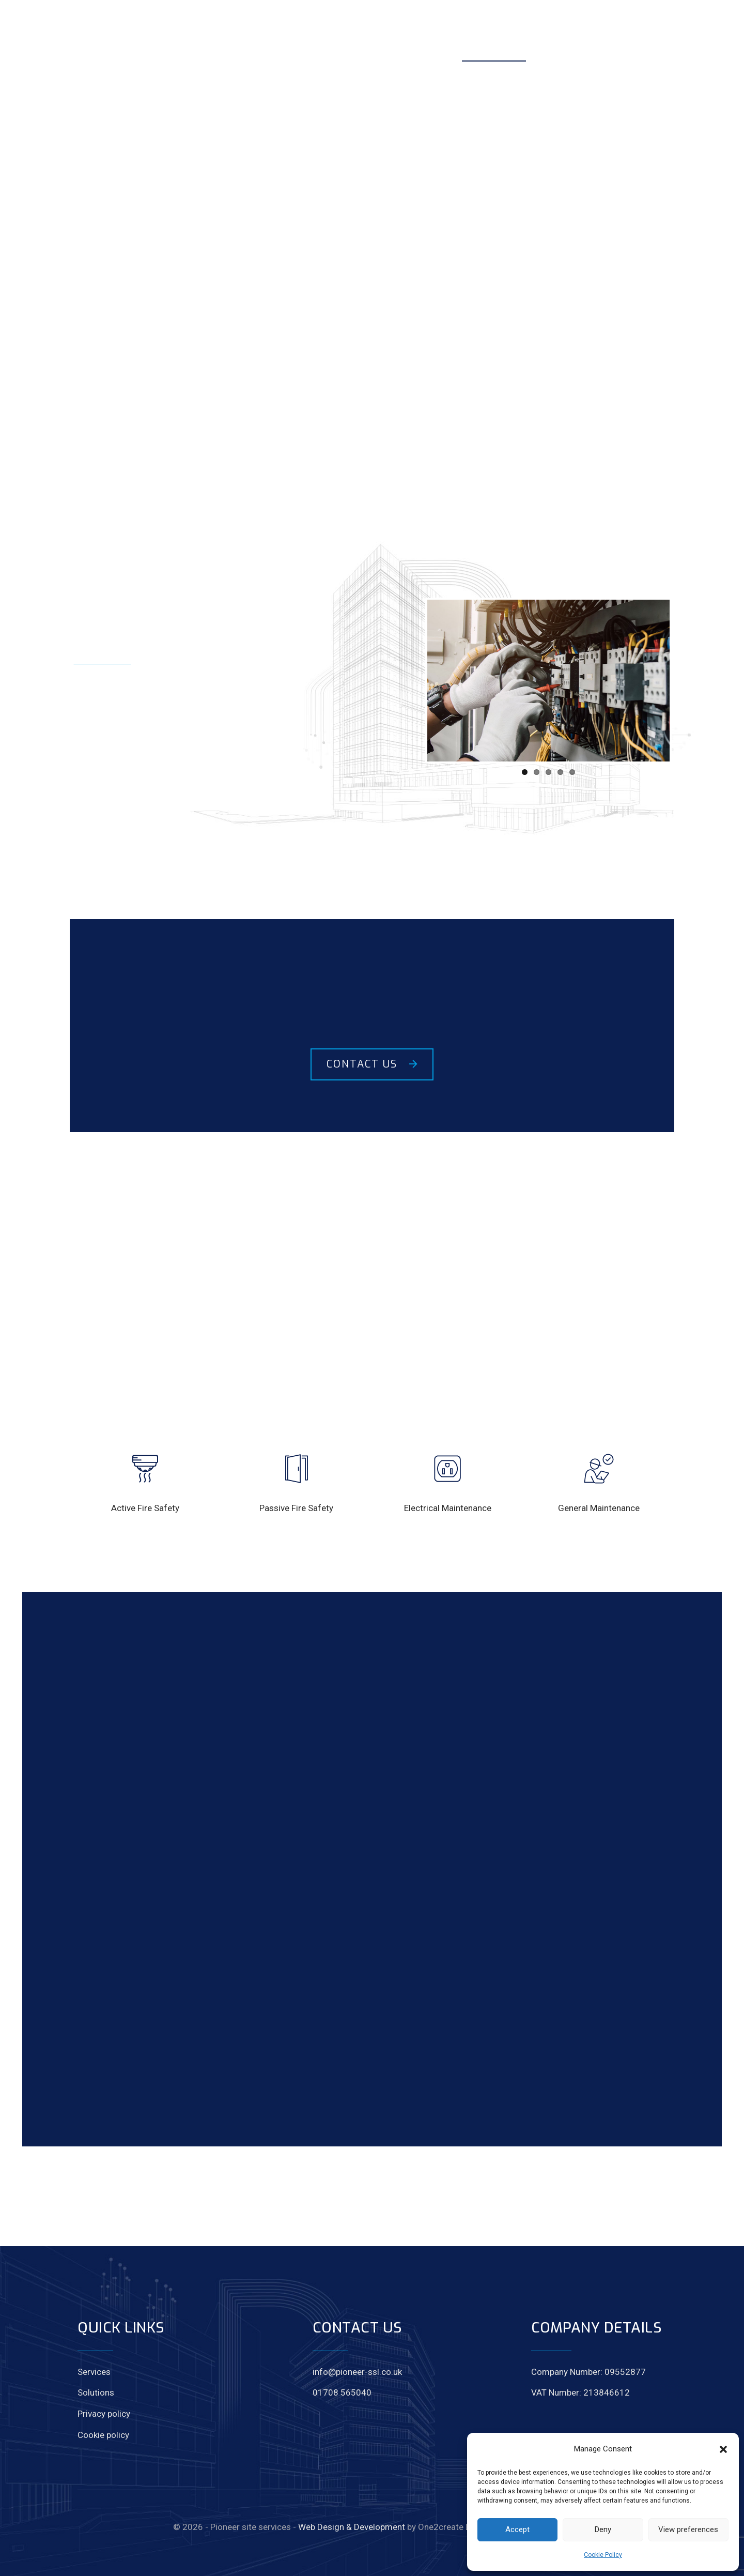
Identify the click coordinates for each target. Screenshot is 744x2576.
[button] (723, 2449)
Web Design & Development (351, 2527)
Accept (517, 2529)
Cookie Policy (603, 2554)
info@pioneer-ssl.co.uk (357, 2372)
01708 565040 (342, 2392)
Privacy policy (104, 2414)
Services (94, 2372)
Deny (603, 2529)
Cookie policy (103, 2435)
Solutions (96, 2392)
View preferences (688, 2529)
